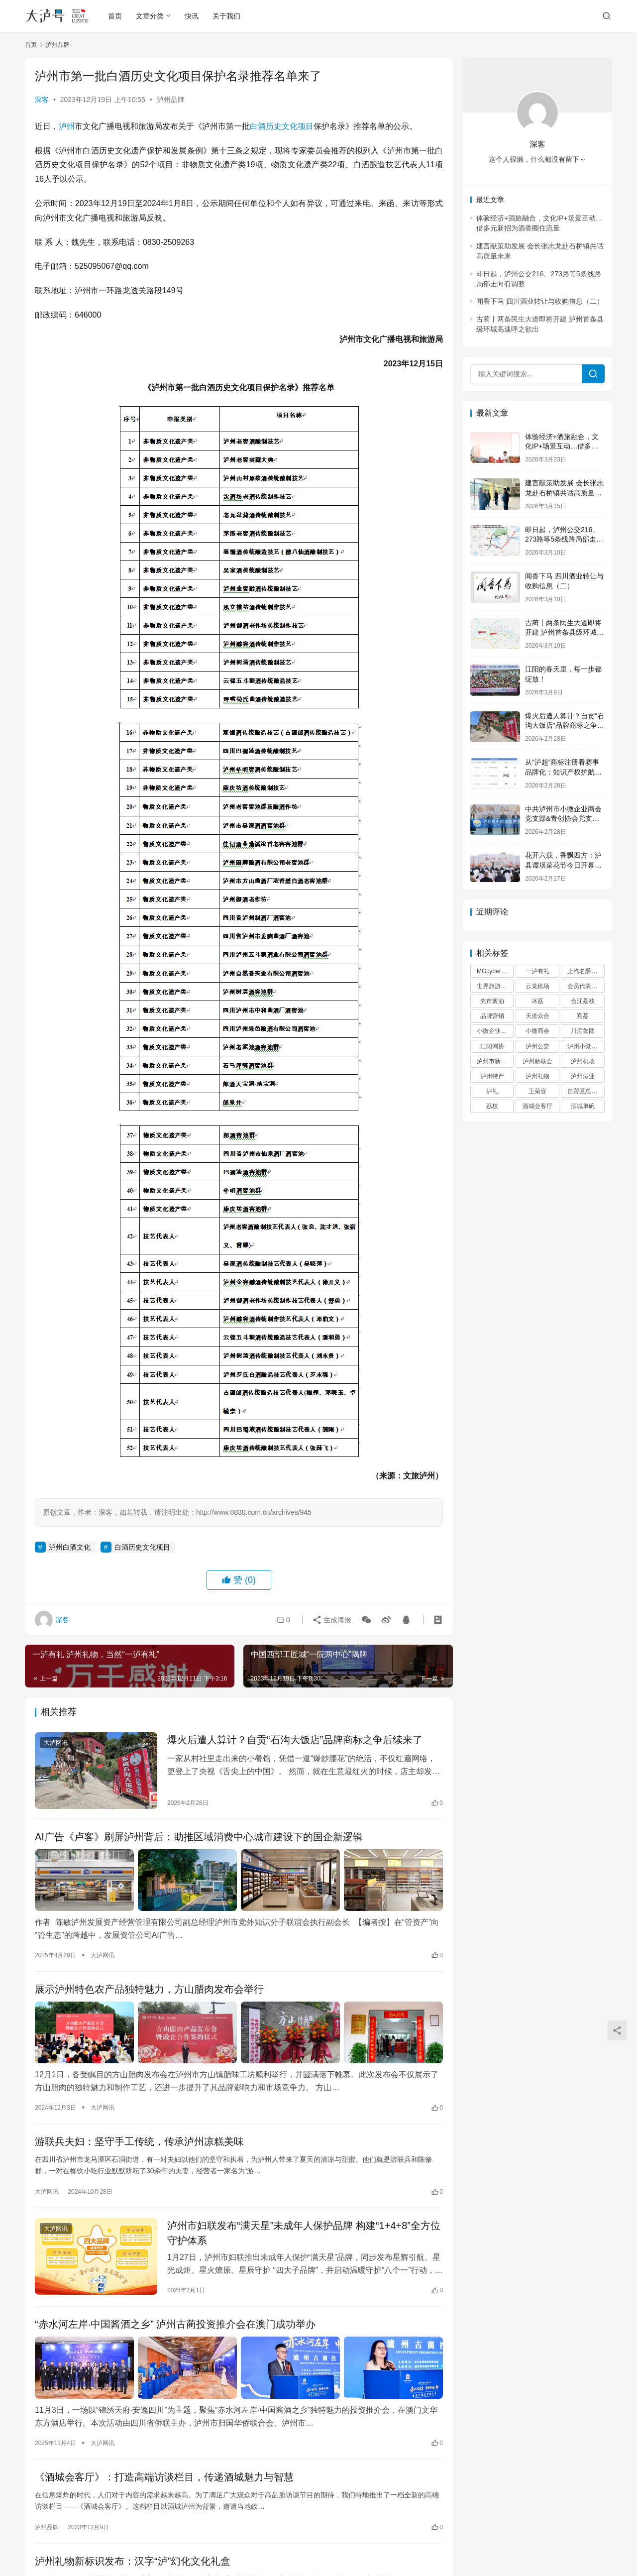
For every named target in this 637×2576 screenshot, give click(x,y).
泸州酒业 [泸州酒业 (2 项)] (583, 1076)
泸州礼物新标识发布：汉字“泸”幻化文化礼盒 (132, 2561)
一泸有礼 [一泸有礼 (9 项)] (537, 971)
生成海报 (332, 1620)
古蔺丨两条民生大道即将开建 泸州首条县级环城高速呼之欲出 (564, 632)
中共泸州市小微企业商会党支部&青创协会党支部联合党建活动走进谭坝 (563, 818)
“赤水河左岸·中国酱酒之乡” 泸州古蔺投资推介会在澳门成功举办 (175, 2324)
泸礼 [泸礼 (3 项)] (492, 1091)
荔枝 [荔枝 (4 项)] (492, 1106)
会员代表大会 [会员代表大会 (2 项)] (585, 986)
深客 (42, 100)
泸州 (67, 126)
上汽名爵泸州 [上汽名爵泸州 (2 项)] (585, 971)
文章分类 (150, 16)
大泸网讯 (56, 1742)
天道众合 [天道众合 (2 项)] (537, 1015)
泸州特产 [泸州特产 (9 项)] (492, 1076)
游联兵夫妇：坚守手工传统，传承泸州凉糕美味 (139, 2141)
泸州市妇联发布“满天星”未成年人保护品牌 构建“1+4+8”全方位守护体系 (303, 2233)
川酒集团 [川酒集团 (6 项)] (583, 1030)
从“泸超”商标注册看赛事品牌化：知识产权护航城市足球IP (563, 771)
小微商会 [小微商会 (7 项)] (537, 1030)
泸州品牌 (171, 100)
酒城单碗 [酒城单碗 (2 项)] (583, 1106)
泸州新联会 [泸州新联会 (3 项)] (537, 1061)
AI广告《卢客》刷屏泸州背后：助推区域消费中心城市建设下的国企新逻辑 (199, 1836)
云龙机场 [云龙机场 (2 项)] (537, 986)
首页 (115, 16)
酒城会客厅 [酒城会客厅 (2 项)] (537, 1106)
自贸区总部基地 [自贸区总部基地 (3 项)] (585, 1091)
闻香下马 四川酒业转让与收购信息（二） (540, 301)
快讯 (192, 16)
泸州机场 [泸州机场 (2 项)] (583, 1061)
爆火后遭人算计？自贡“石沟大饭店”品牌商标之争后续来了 (295, 1739)
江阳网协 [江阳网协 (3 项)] (492, 1046)
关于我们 (226, 16)
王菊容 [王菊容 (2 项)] (537, 1091)
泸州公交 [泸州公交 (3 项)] (537, 1046)
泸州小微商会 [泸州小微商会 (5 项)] (585, 1046)
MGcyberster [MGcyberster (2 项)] (494, 971)
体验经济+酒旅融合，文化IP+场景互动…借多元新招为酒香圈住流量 (562, 446)
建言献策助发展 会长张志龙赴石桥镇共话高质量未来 (564, 492)
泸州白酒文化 (70, 1547)
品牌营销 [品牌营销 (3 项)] (492, 1015)
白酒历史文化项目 (282, 126)
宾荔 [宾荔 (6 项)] (583, 1015)
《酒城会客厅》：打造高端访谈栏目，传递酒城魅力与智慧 (164, 2476)
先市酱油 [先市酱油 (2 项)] (492, 1001)
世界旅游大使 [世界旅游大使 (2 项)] (495, 986)
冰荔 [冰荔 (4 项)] (537, 1001)
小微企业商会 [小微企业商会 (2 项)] (495, 1030)
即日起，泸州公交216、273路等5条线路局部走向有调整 (564, 539)
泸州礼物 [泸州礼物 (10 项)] (537, 1076)
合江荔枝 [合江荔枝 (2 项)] (583, 1001)
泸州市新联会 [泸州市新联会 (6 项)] (495, 1061)
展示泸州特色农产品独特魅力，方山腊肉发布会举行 (149, 1989)
